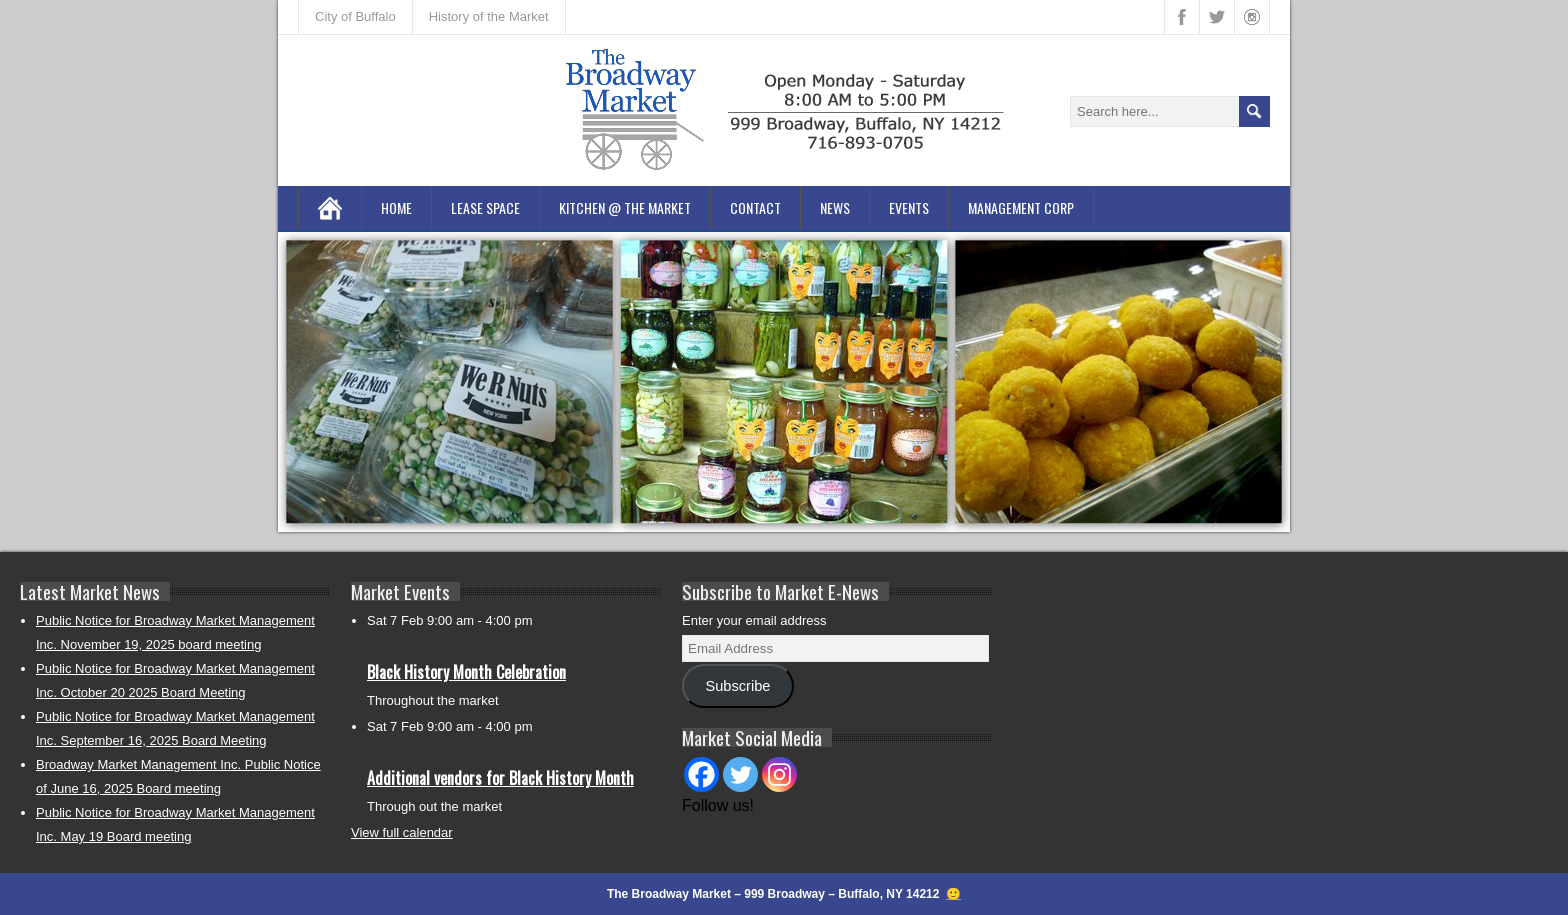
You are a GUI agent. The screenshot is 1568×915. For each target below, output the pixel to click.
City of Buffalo (355, 16)
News (835, 207)
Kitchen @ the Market (625, 207)
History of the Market (489, 16)
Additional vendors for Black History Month (500, 778)
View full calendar (402, 832)
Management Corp (1021, 207)
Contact (755, 207)
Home (396, 207)
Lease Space (485, 207)
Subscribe (737, 686)
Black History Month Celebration (466, 672)
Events (909, 207)
